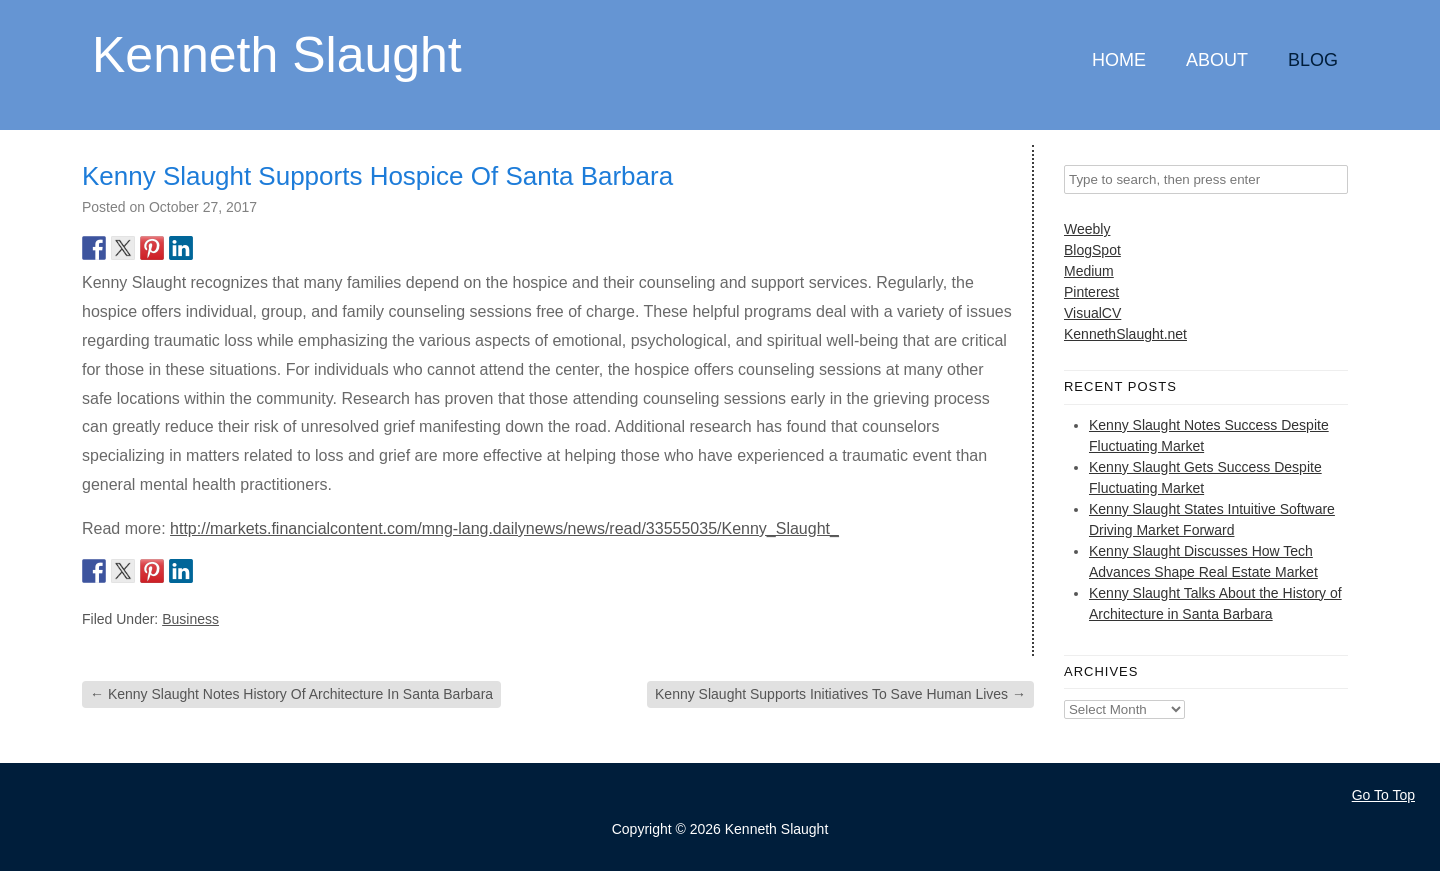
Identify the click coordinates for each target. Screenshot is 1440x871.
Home (1119, 60)
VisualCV (1092, 313)
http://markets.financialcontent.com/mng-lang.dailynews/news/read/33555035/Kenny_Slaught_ (504, 528)
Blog (1313, 60)
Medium (1089, 271)
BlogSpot (1092, 250)
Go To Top (1383, 795)
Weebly (1087, 229)
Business (190, 619)
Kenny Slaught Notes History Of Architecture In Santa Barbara (291, 694)
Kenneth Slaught (277, 53)
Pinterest (1091, 292)
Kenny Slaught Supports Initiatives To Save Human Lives (840, 694)
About (1217, 60)
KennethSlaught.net (1125, 334)
